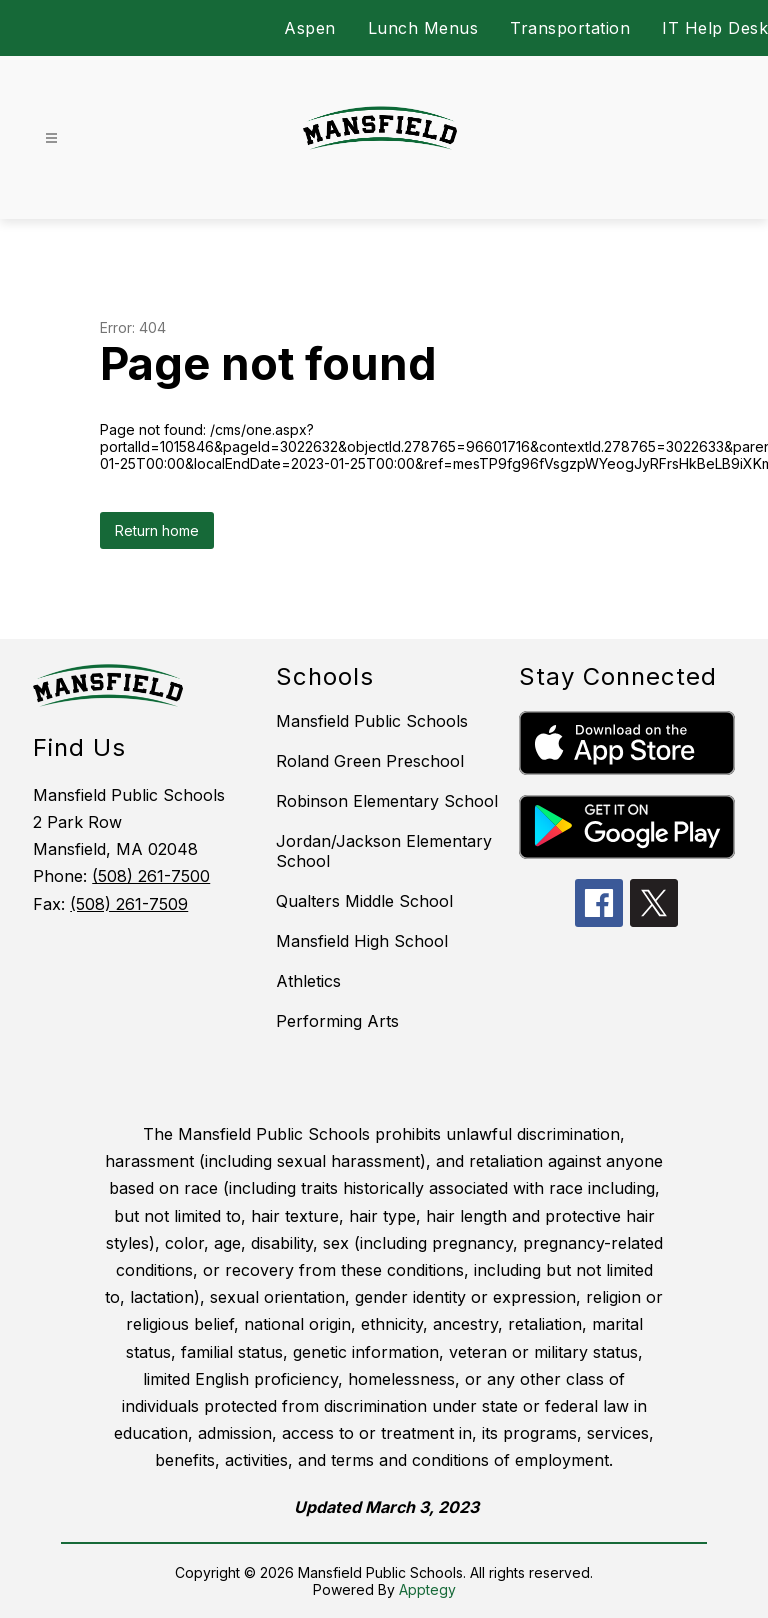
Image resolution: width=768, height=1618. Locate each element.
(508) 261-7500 (151, 876)
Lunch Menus (423, 28)
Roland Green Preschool (370, 761)
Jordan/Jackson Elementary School (384, 851)
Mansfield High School (362, 941)
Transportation (570, 28)
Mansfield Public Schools (372, 721)
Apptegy (427, 1589)
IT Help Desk (715, 28)
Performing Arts (337, 1021)
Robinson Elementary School (387, 801)
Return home (157, 530)
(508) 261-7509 (129, 904)
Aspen (310, 28)
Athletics (308, 981)
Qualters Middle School (364, 901)
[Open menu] (51, 138)
